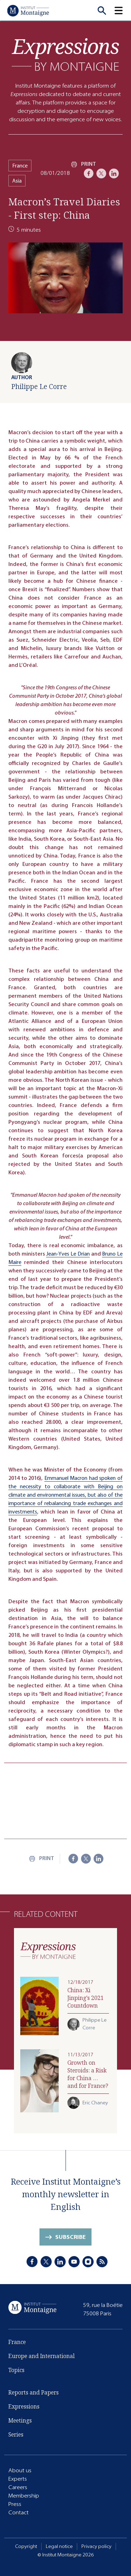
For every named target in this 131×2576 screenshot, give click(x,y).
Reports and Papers (33, 2393)
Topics (16, 2371)
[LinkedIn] (114, 173)
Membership (23, 2495)
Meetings (20, 2421)
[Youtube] (74, 2262)
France (20, 165)
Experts (17, 2478)
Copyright (26, 2546)
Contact (18, 2512)
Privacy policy (96, 2546)
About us (19, 2470)
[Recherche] (101, 10)
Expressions (23, 2407)
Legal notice (59, 2546)
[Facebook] (89, 173)
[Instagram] (88, 2262)
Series (15, 2435)
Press (14, 2504)
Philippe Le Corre (39, 386)
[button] (122, 10)
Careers (17, 2487)
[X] (101, 173)
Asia (17, 180)
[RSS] (102, 2262)
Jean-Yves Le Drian (67, 1253)
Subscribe (70, 2238)
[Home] (28, 10)
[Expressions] (66, 54)
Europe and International (41, 2357)
